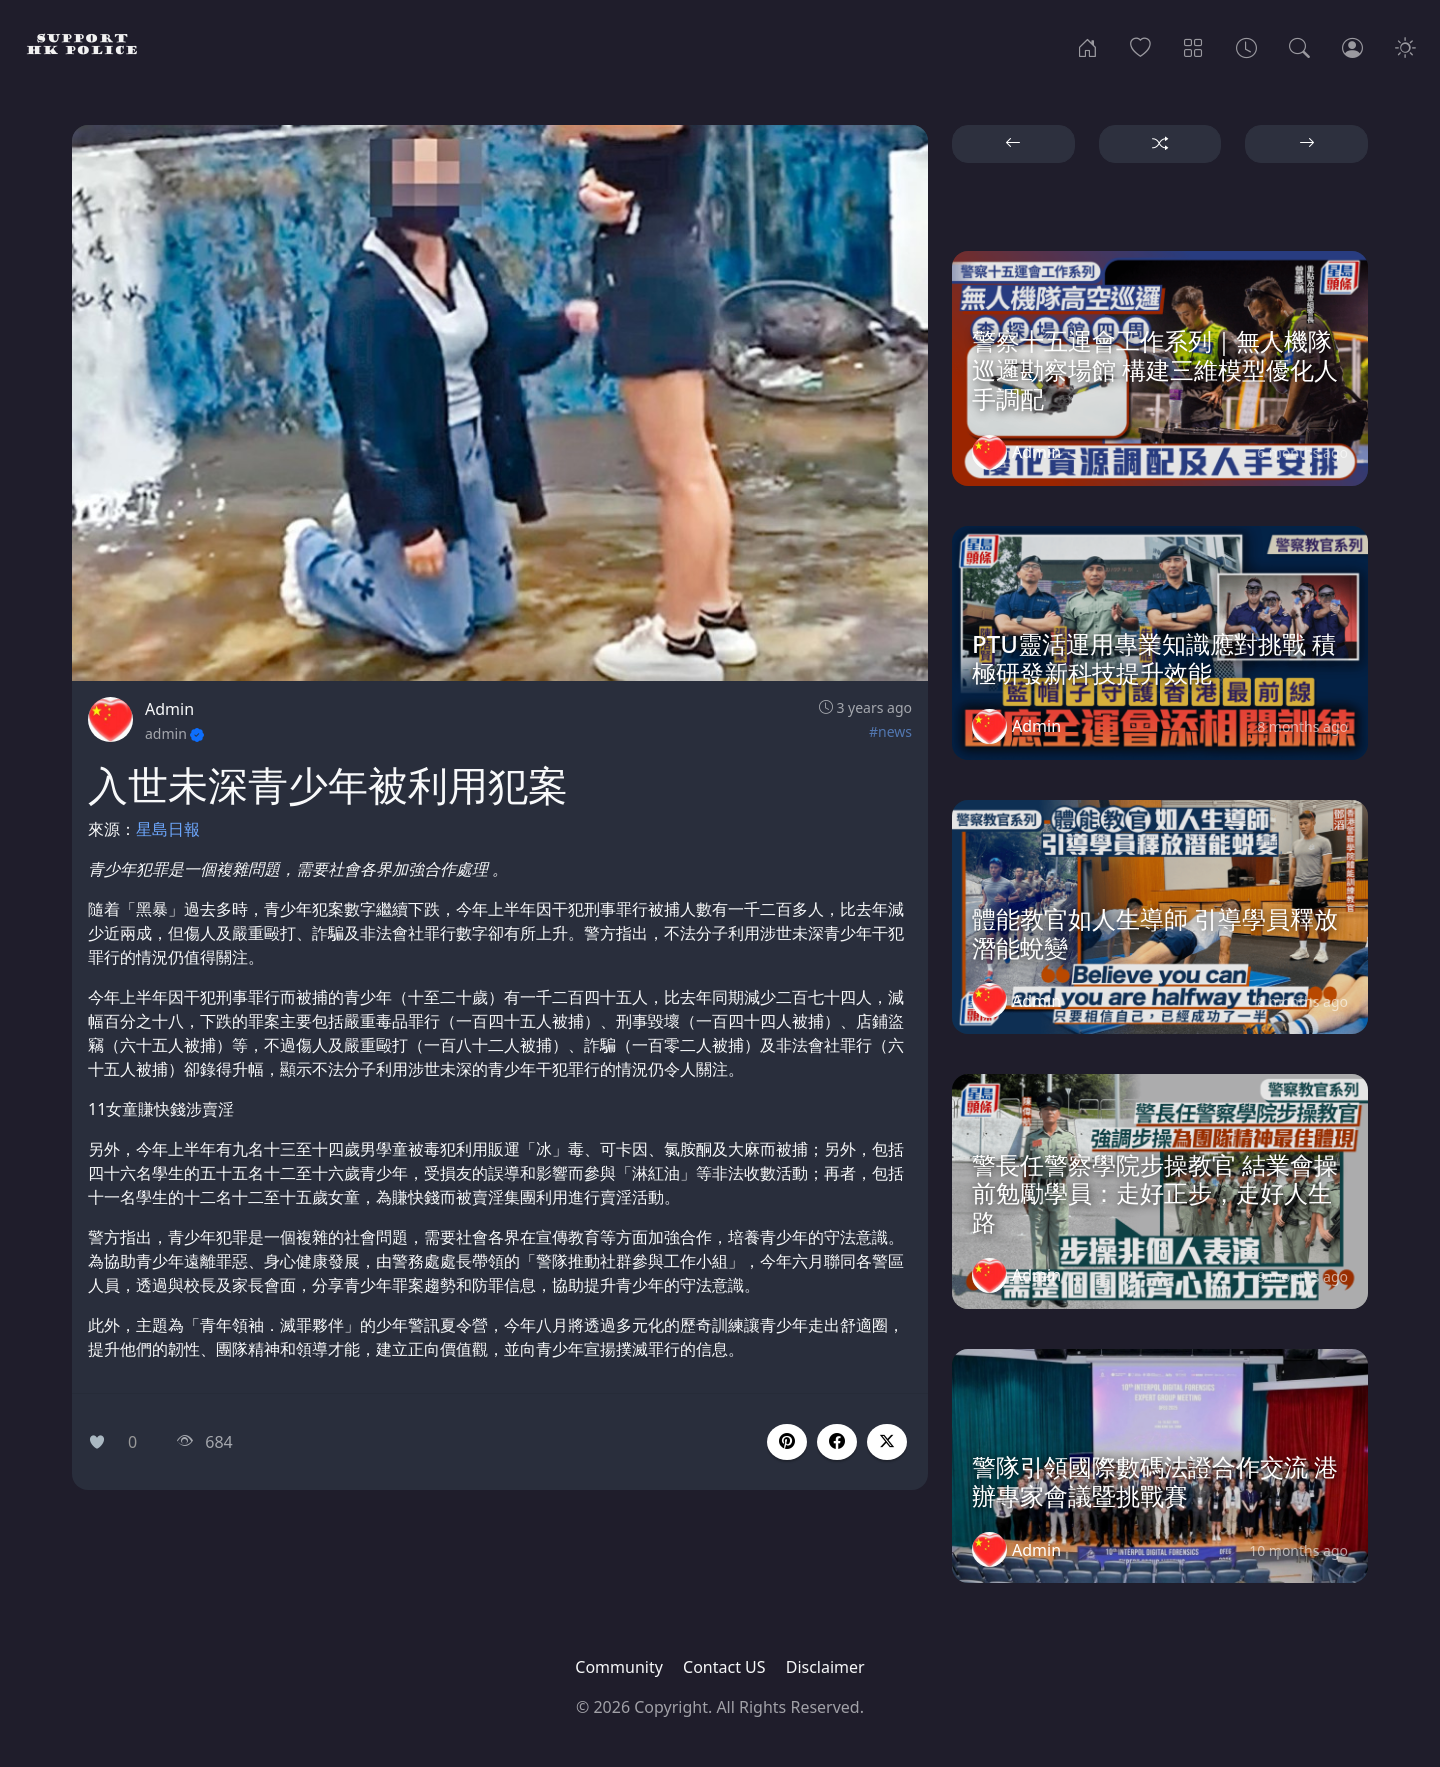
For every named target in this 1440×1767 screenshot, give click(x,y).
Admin (169, 709)
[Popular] (1140, 46)
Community (619, 1667)
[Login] (1352, 46)
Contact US (724, 1667)
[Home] (1087, 46)
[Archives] (1246, 46)
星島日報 (168, 829)
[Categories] (1193, 46)
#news (890, 731)
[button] (837, 1442)
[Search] (1299, 46)
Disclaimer (825, 1667)
